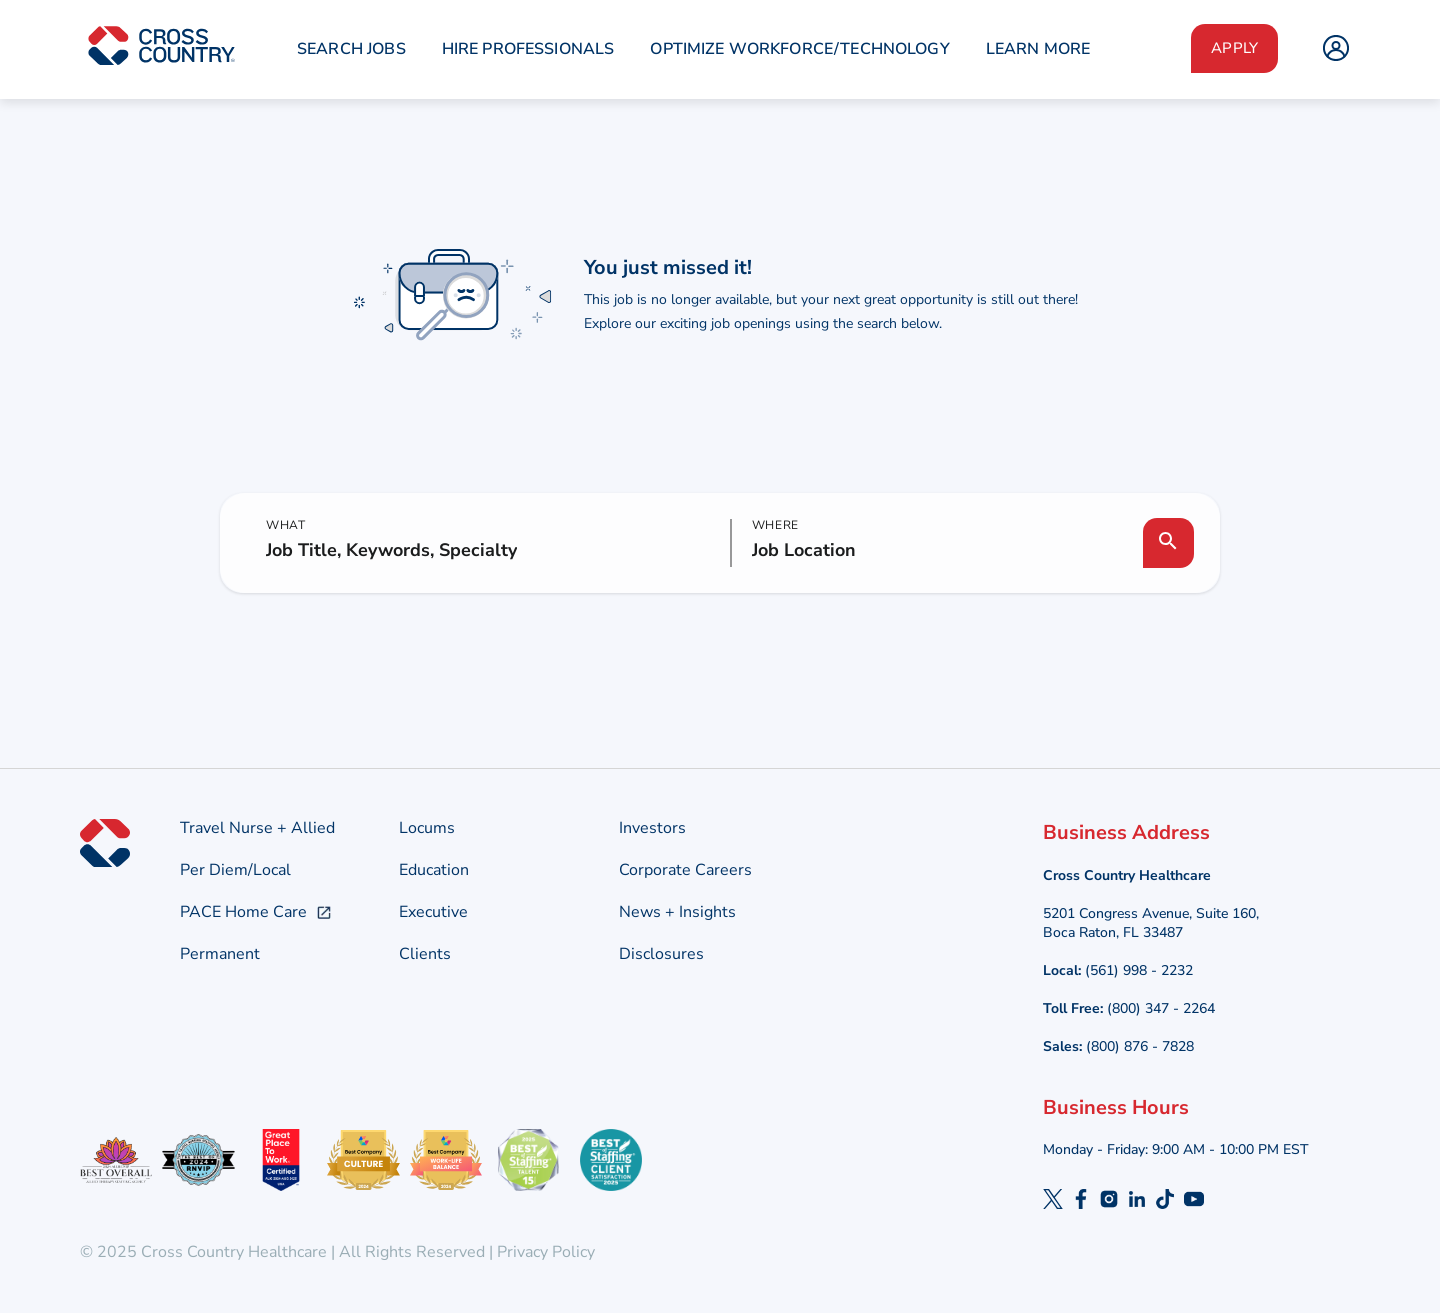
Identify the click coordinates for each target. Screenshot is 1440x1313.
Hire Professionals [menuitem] (528, 49)
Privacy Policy (544, 1252)
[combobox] (937, 551)
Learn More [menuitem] (1038, 49)
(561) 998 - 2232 (1139, 970)
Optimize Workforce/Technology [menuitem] (799, 49)
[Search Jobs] (1168, 543)
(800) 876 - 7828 (1140, 1046)
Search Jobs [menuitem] (351, 49)
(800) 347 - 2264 (1161, 1008)
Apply (1234, 48)
